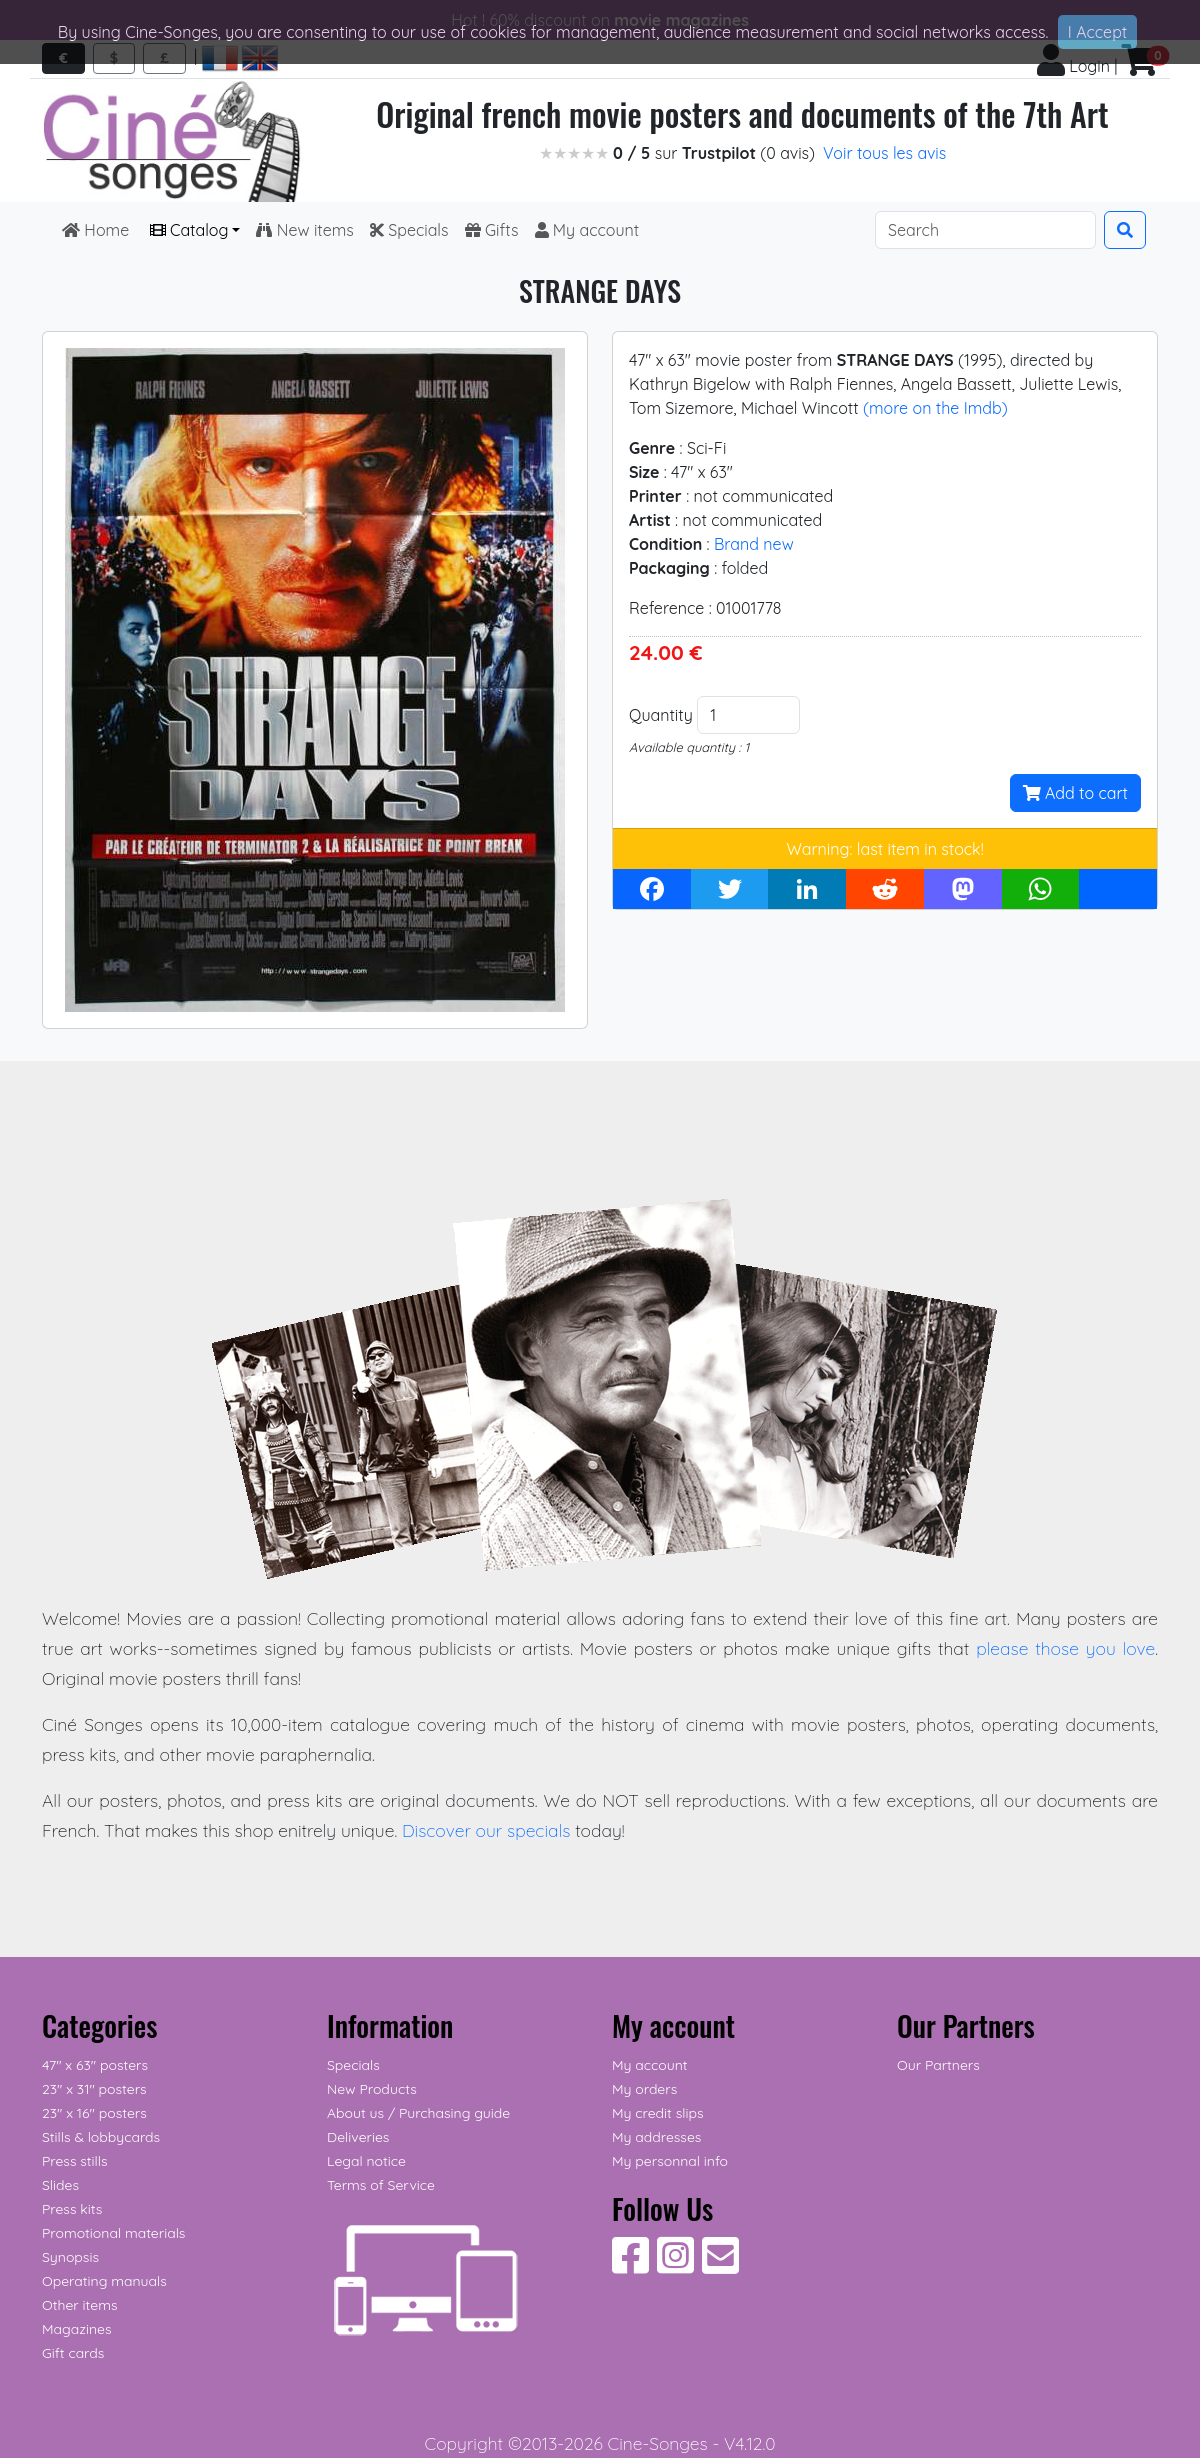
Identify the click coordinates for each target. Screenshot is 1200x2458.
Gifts (492, 230)
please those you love (1065, 1648)
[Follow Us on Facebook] (630, 2266)
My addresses (656, 2137)
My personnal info (670, 2161)
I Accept (1097, 32)
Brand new (754, 544)
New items (304, 230)
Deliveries (358, 2137)
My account (587, 230)
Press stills (75, 2161)
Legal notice (366, 2161)
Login (1073, 66)
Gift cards (73, 2353)
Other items (79, 2305)
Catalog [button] (189, 230)
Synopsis (70, 2257)
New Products (372, 2089)
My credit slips (657, 2113)
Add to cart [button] (1075, 793)
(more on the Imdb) (935, 408)
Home (98, 230)
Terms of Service (381, 2185)
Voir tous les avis (884, 153)
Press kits (72, 2209)
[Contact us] (720, 2266)
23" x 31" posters (94, 2089)
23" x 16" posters (94, 2113)
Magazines (76, 2329)
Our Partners (938, 2065)
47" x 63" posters (95, 2065)
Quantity (661, 715)
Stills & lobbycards (101, 2137)
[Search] (985, 230)
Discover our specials (486, 1830)
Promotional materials (113, 2233)
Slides (60, 2185)
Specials (409, 230)
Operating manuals (104, 2281)
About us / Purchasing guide (418, 2113)
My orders (644, 2089)
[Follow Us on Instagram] (675, 2266)
